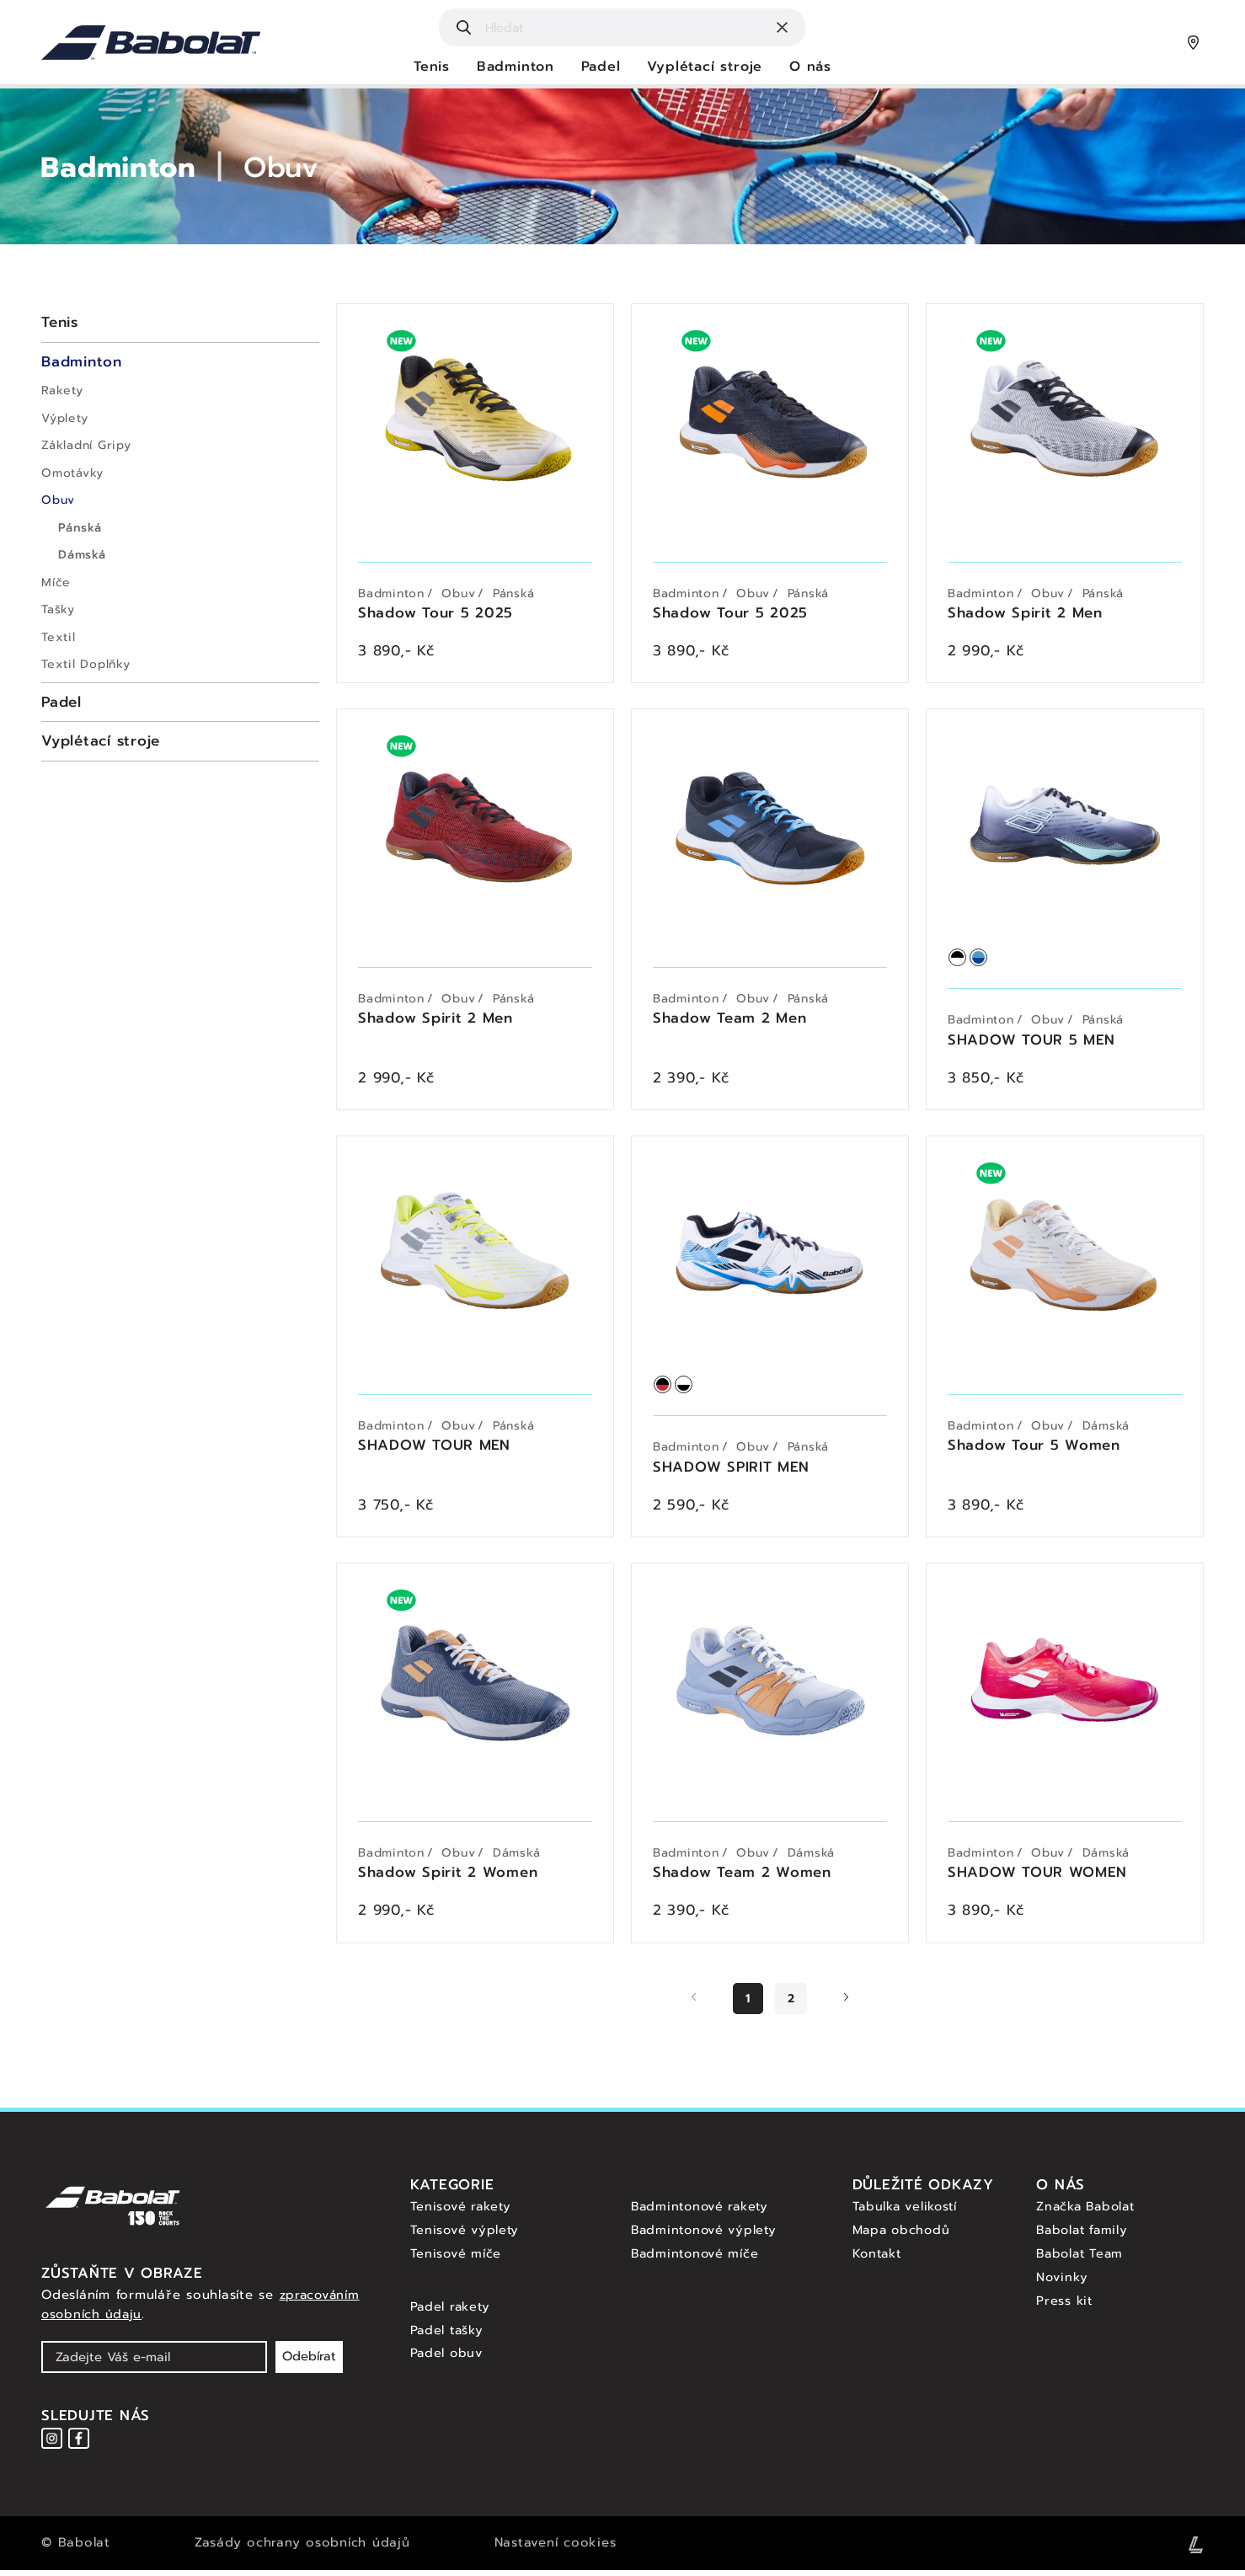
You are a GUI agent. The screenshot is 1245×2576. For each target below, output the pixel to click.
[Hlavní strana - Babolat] (150, 42)
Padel (601, 67)
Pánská (80, 528)
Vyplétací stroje (705, 67)
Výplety (64, 418)
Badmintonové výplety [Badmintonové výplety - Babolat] (707, 2236)
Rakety (62, 390)
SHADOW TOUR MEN (434, 1451)
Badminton (514, 67)
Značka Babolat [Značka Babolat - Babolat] (1089, 2213)
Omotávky (72, 473)
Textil (58, 637)
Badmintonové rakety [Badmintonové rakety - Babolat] (703, 2213)
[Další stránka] (846, 2005)
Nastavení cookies (555, 2549)
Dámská (82, 555)
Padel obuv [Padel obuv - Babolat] (448, 2358)
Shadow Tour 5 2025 (436, 614)
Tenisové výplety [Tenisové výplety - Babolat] (466, 2236)
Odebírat (309, 2363)
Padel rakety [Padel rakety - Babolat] (452, 2312)
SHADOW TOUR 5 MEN (1032, 1043)
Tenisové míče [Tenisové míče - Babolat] (457, 2259)
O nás (812, 67)
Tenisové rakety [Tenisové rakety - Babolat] (463, 2213)
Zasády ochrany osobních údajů (302, 2549)
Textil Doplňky (86, 664)
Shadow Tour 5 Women (1034, 1451)
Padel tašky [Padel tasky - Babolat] (449, 2335)
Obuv (294, 167)
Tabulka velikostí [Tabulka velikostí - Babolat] (908, 2213)
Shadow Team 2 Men (730, 1022)
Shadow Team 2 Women (742, 1879)
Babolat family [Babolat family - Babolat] (1085, 2236)
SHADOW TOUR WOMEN (1038, 1879)
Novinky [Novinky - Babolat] (1062, 2283)
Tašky (58, 609)
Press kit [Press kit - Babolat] (1065, 2305)
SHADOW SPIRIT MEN (731, 1472)
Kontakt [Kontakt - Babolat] (879, 2259)
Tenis (430, 67)
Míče (56, 582)
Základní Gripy (86, 445)
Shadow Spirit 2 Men (1025, 614)
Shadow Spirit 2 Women (448, 1879)
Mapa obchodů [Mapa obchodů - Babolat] (903, 2236)
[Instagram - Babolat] (51, 2443)
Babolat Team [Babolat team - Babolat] (1082, 2259)
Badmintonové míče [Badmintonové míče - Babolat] (697, 2259)
